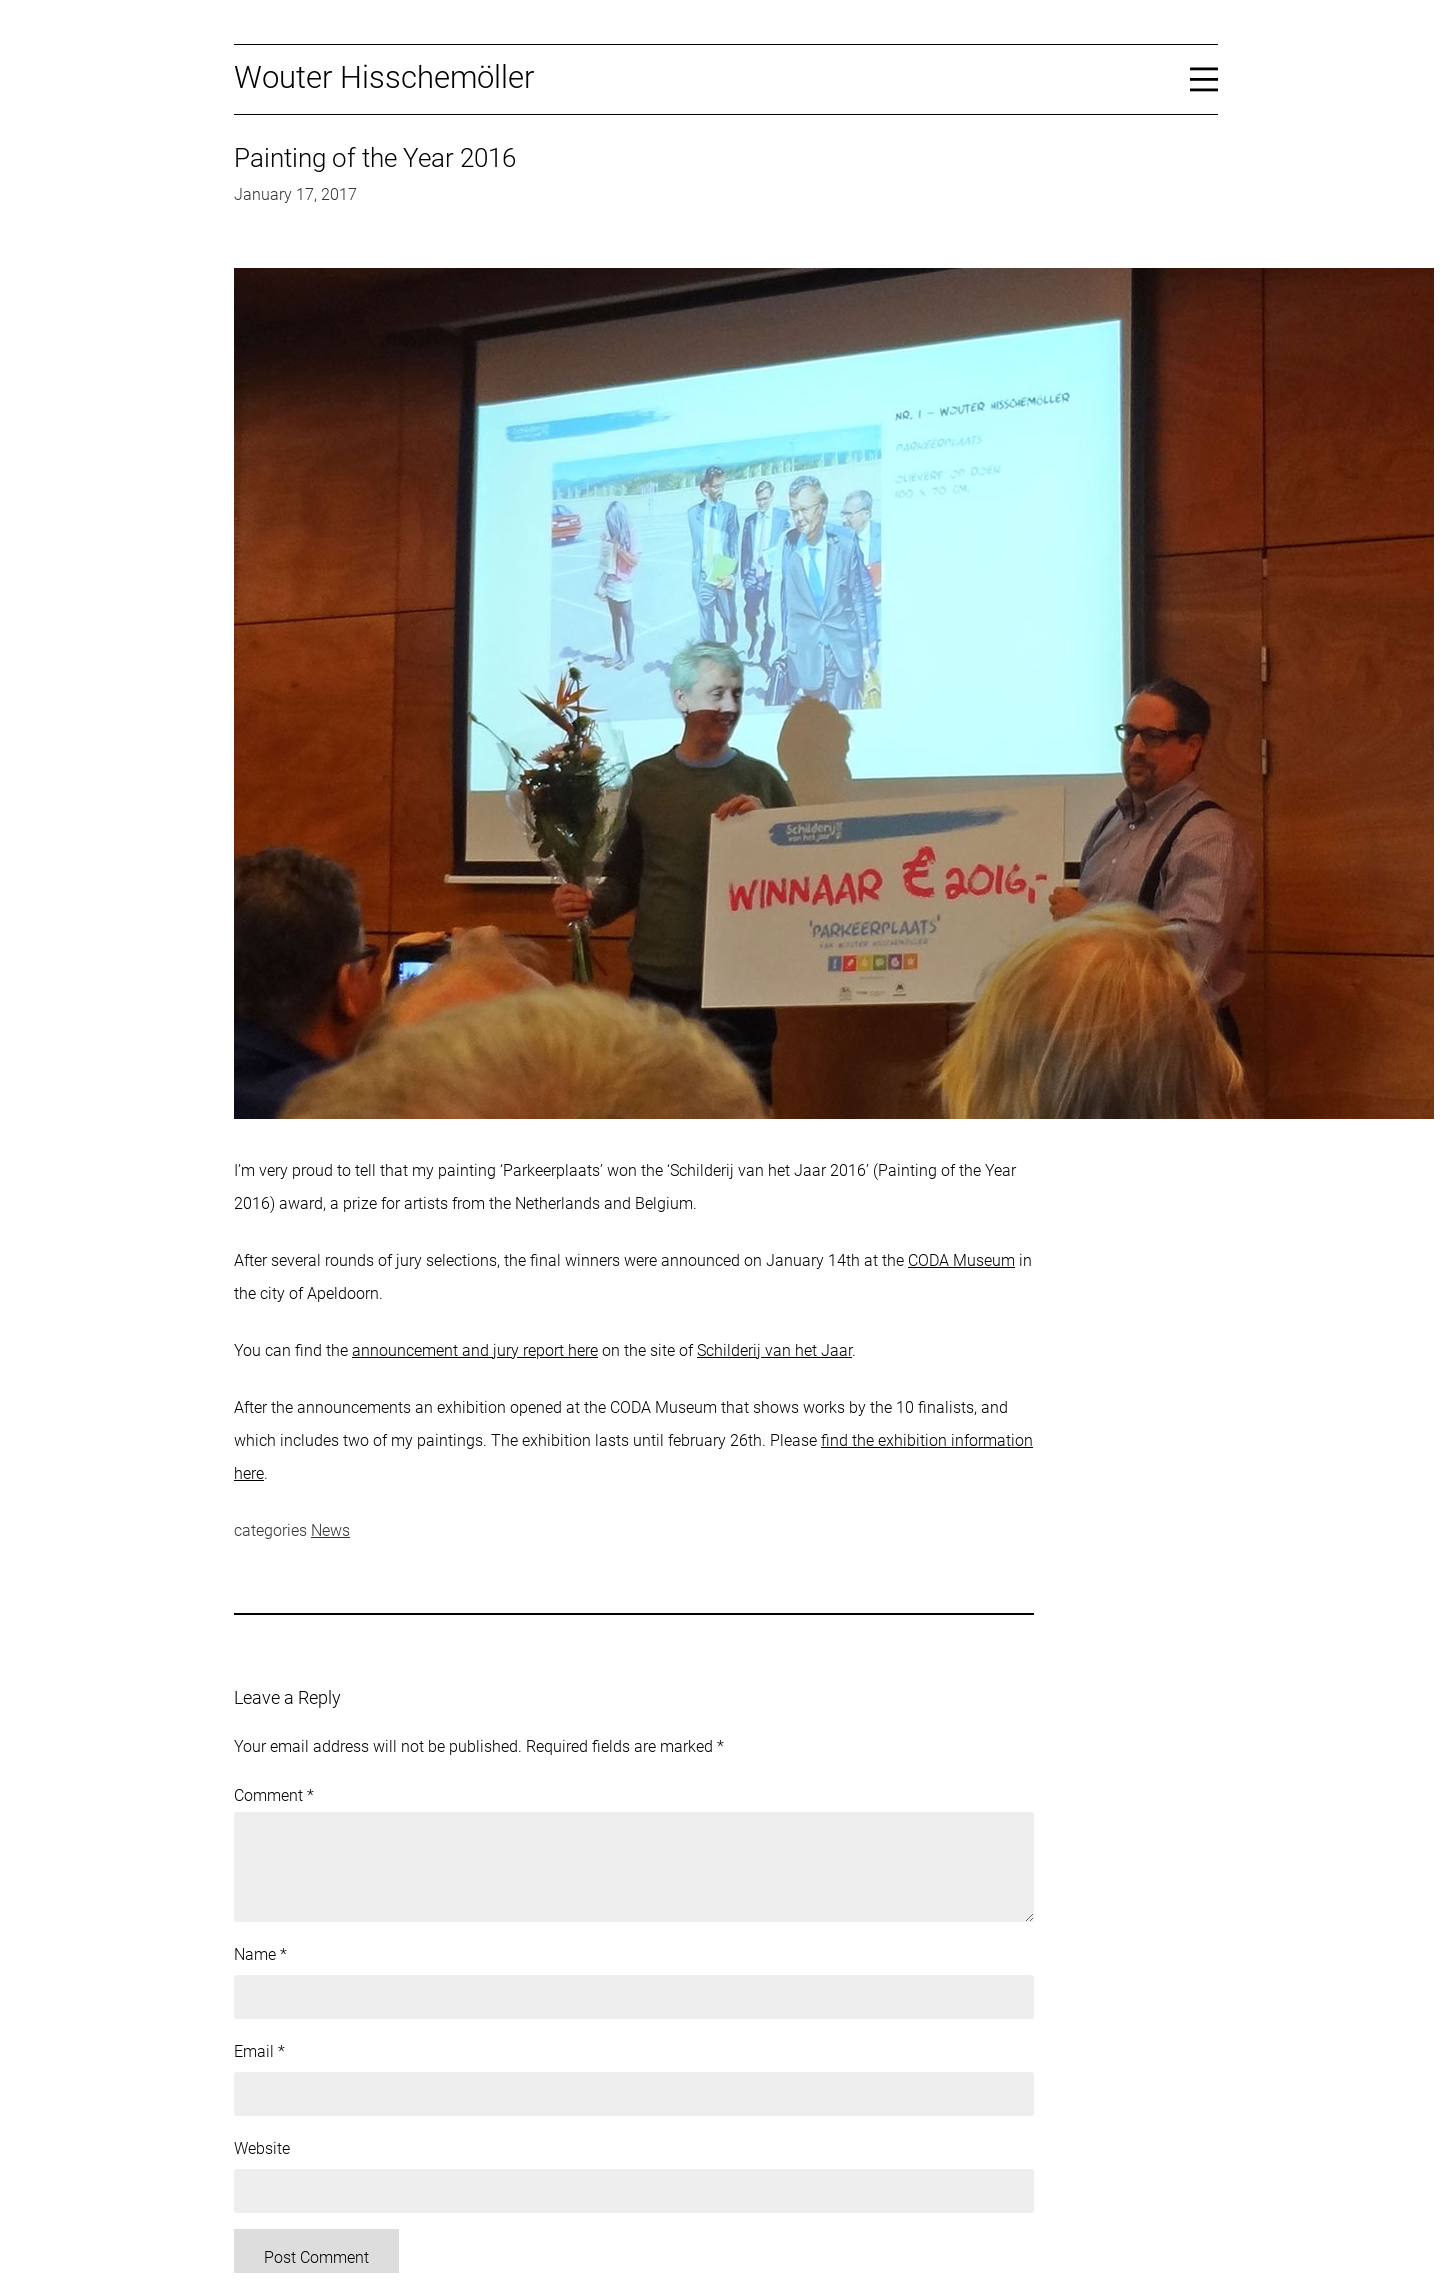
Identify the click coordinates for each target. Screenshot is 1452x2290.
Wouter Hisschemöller (384, 77)
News (330, 1530)
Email (259, 2051)
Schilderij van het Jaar (774, 1350)
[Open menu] (1204, 78)
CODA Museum (961, 1260)
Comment (274, 1795)
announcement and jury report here (475, 1350)
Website (262, 2148)
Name (260, 1954)
